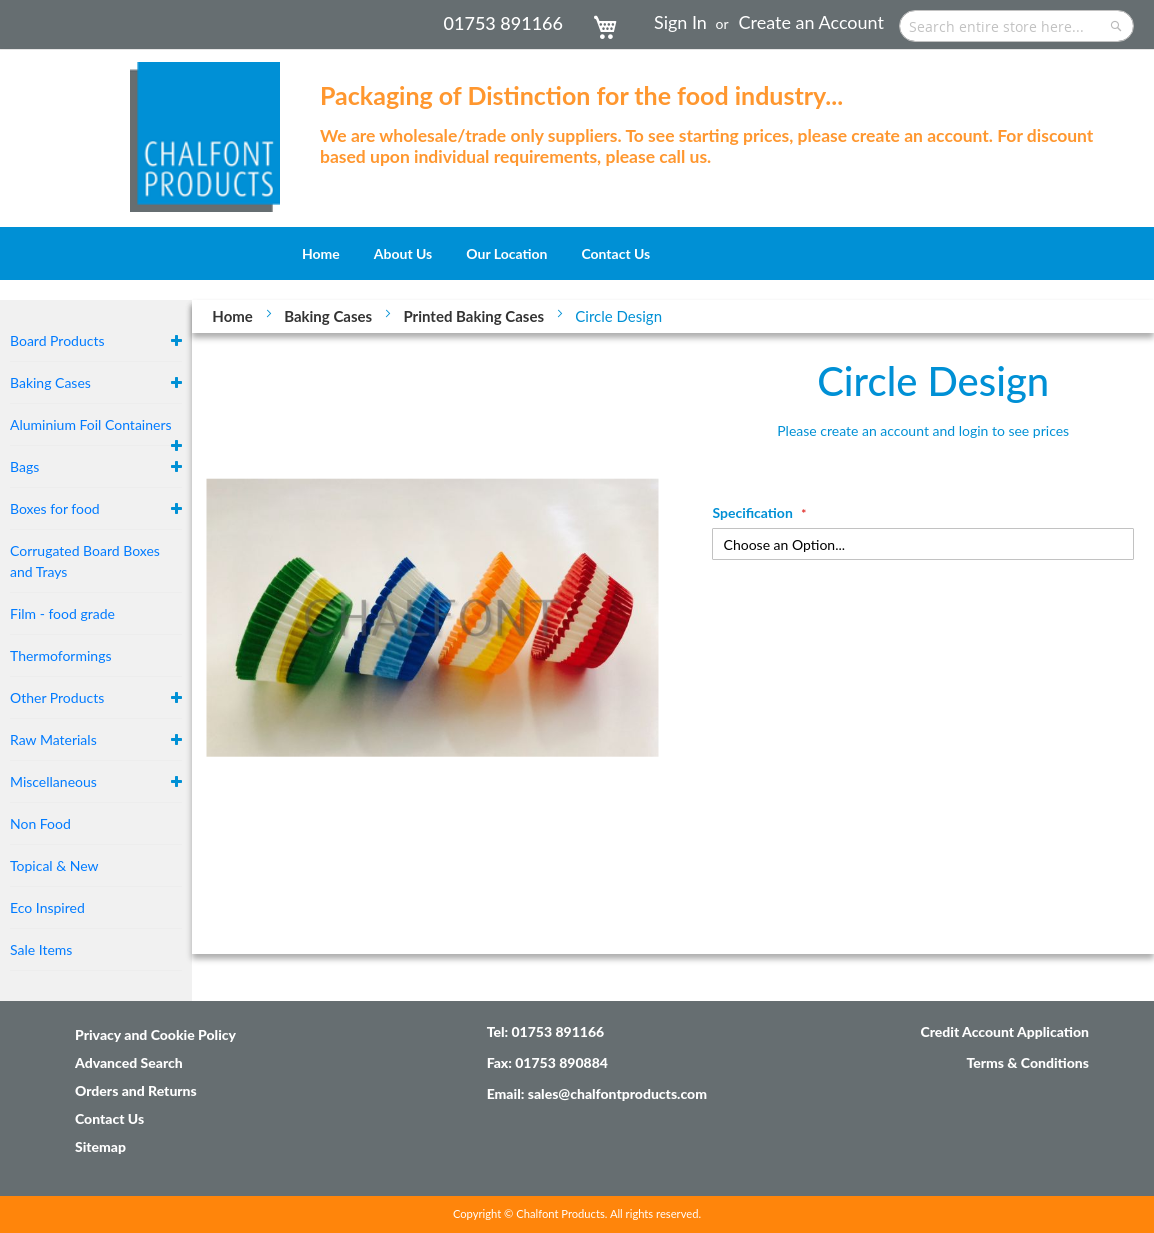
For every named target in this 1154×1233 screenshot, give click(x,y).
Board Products (57, 340)
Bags (24, 466)
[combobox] (1016, 26)
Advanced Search (129, 1062)
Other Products (57, 697)
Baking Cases (330, 316)
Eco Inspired (47, 907)
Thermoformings (61, 655)
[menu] (577, 253)
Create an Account (811, 22)
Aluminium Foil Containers (91, 424)
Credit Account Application (1004, 1031)
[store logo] (205, 127)
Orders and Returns (136, 1090)
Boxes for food (55, 508)
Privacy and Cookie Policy (155, 1034)
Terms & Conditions (1027, 1062)
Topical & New (54, 865)
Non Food (40, 823)
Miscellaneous (53, 781)
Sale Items (41, 949)
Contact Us (109, 1118)
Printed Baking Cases (475, 316)
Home (234, 316)
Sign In (680, 22)
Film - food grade (62, 613)
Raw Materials (53, 739)
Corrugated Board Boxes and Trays (85, 561)
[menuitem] (321, 253)
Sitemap (100, 1146)
